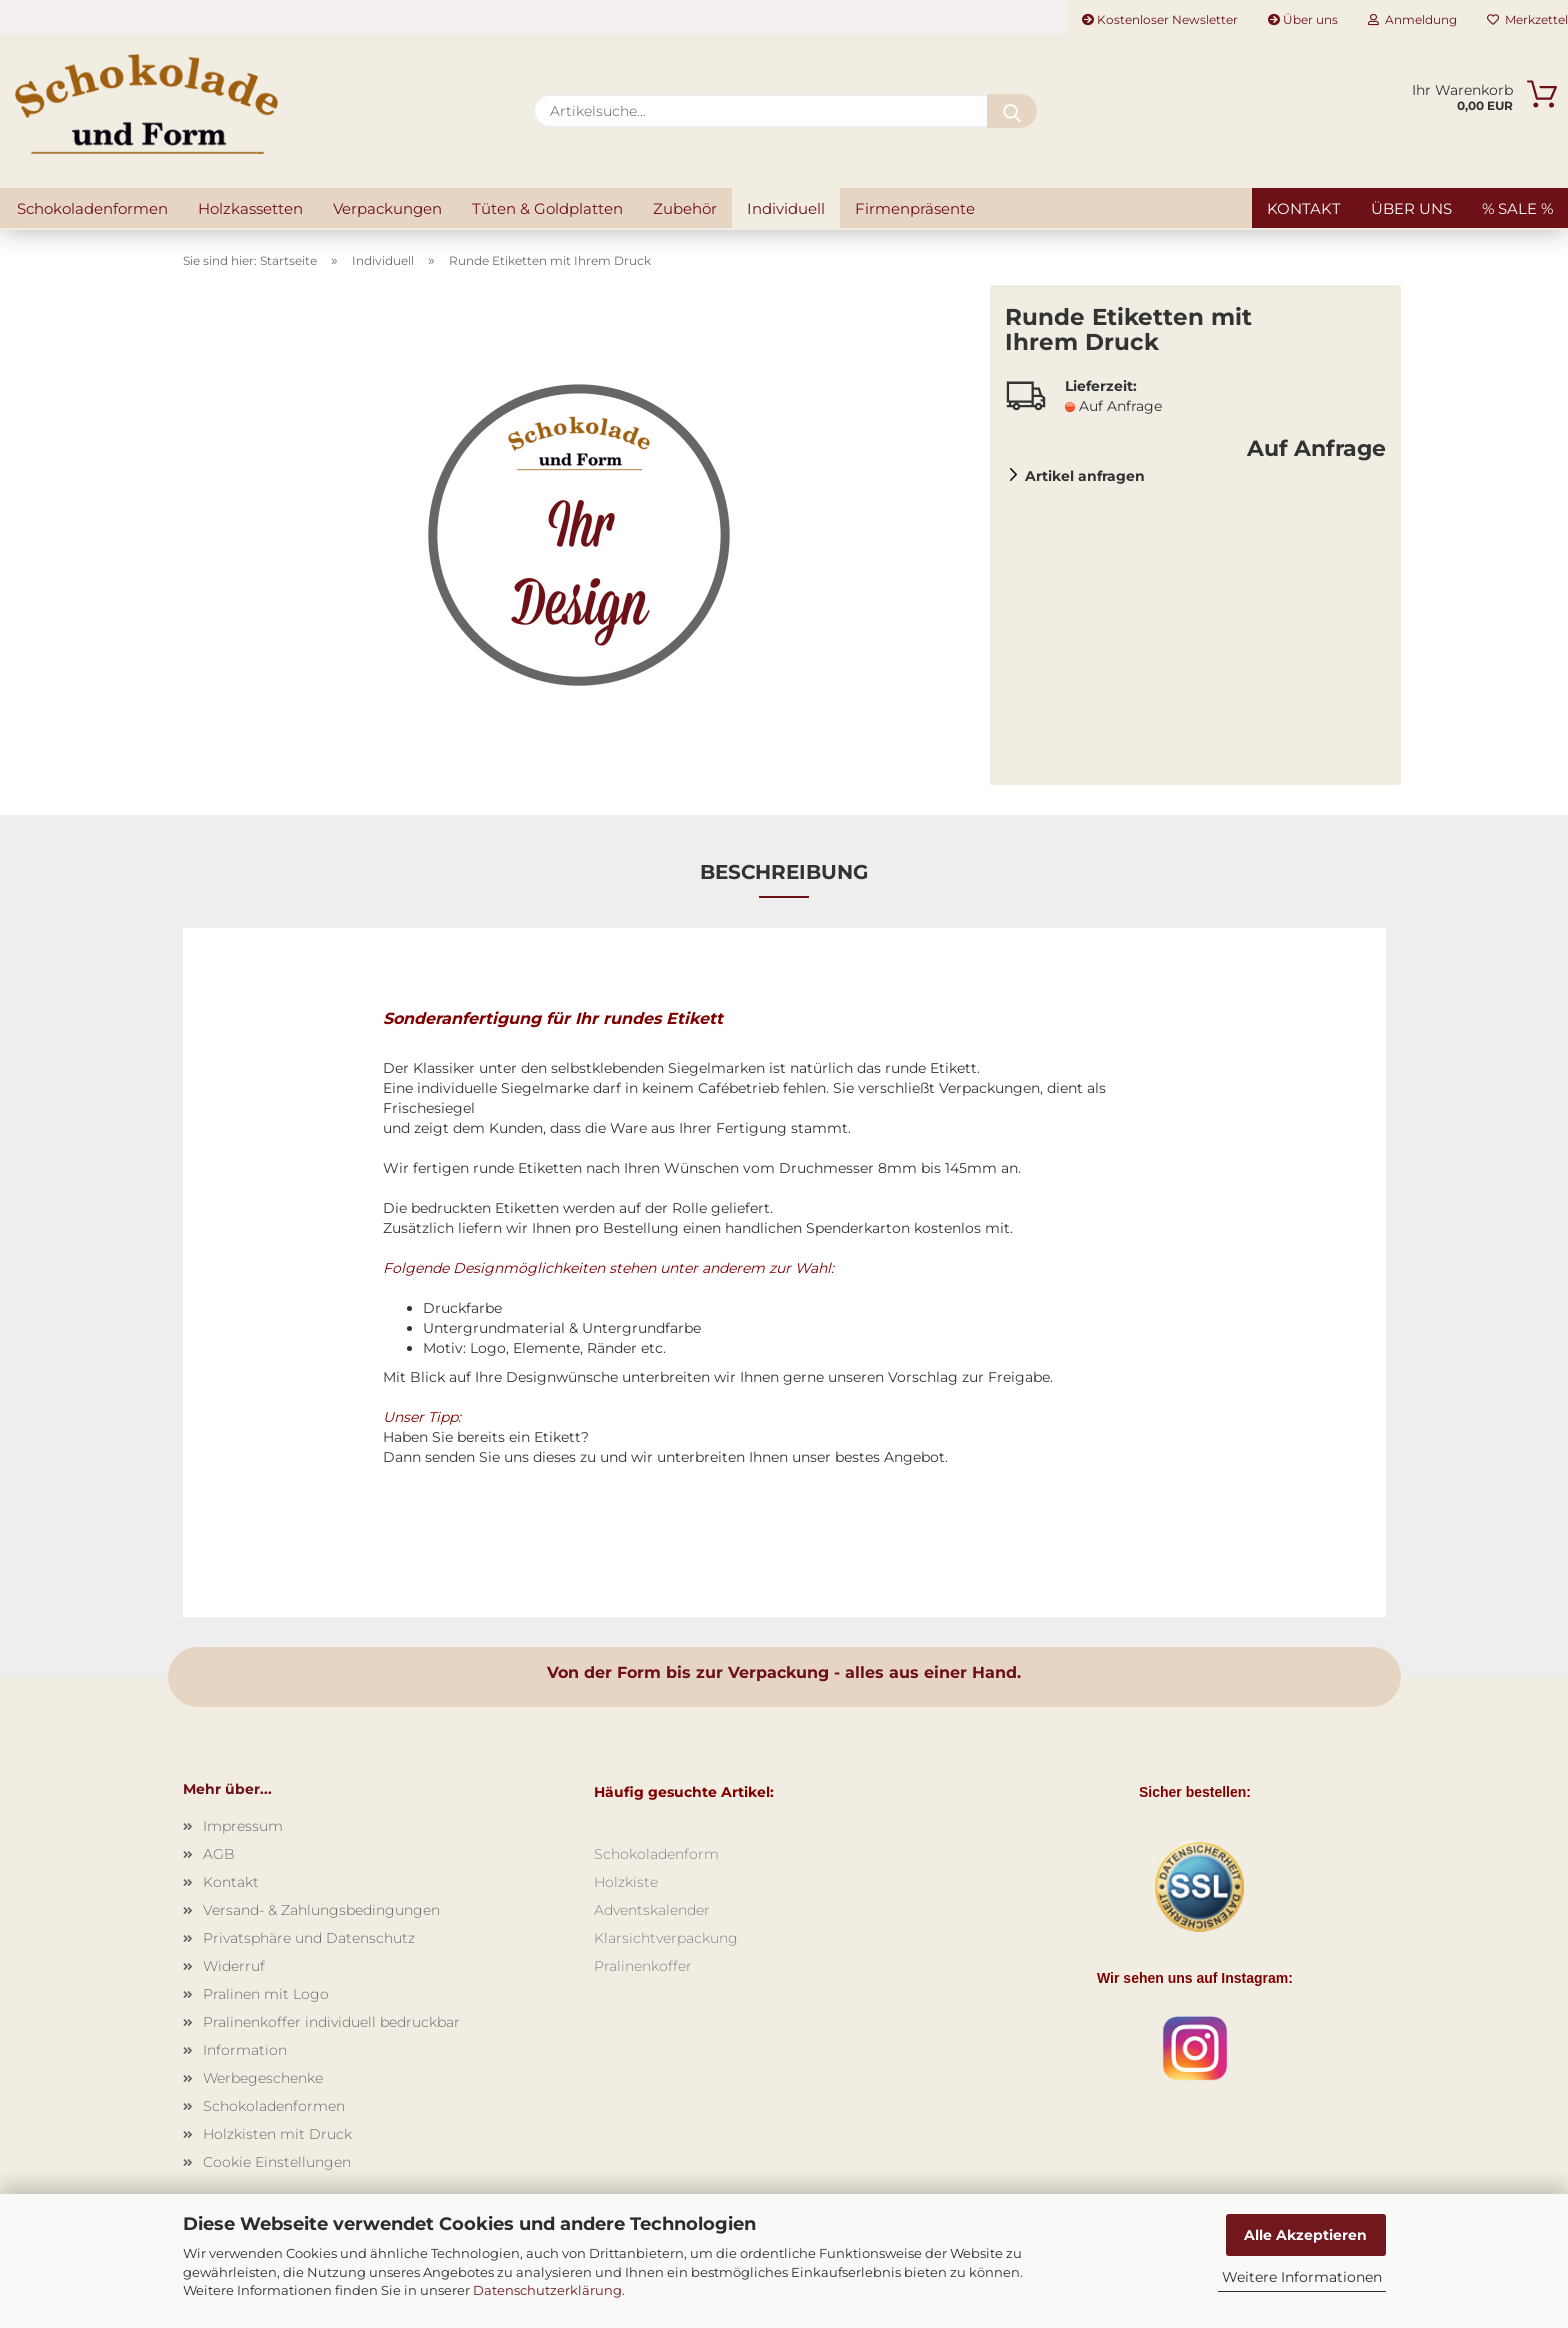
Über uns (1303, 19)
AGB (219, 1854)
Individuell (786, 208)
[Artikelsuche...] (1012, 111)
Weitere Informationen (1302, 2277)
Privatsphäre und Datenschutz (309, 1938)
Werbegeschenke (263, 2078)
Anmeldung (1412, 19)
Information (245, 2050)
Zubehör (685, 208)
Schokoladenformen (92, 208)
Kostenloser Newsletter (1160, 19)
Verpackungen (387, 208)
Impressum (243, 1826)
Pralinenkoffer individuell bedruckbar (331, 2022)
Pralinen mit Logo (266, 1994)
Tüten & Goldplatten (547, 208)
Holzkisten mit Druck (277, 2134)
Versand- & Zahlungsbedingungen (321, 1910)
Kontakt (1304, 208)
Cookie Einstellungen (277, 2162)
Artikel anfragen (1085, 476)
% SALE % (1517, 208)
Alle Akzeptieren (1305, 2235)
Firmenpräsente (915, 208)
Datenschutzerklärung (547, 2290)
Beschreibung (784, 872)
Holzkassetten (250, 208)
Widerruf (234, 1966)
